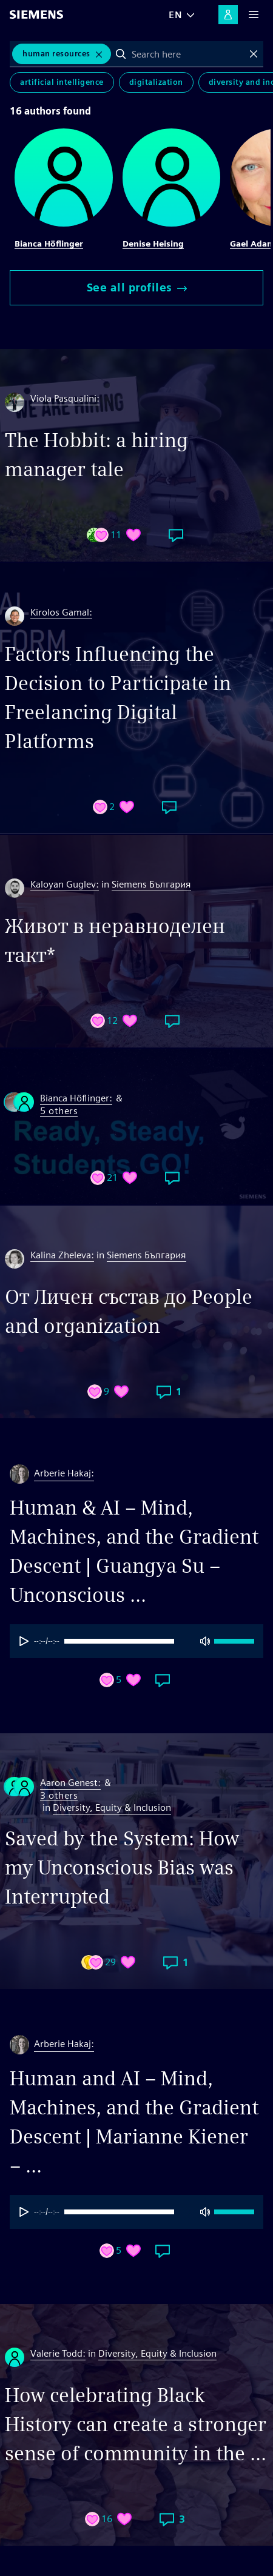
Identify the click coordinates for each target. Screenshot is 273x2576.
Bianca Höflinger (49, 243)
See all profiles (137, 287)
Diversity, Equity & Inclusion (112, 1807)
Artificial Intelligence (62, 82)
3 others (59, 1796)
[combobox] (187, 54)
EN (175, 15)
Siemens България (151, 884)
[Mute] (205, 1641)
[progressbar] (133, 1641)
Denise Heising (153, 243)
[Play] (24, 1641)
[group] (136, 1641)
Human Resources (56, 53)
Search (120, 54)
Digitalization (156, 82)
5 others (59, 1111)
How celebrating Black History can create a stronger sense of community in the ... (135, 2424)
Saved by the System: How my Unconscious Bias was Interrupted (122, 1867)
